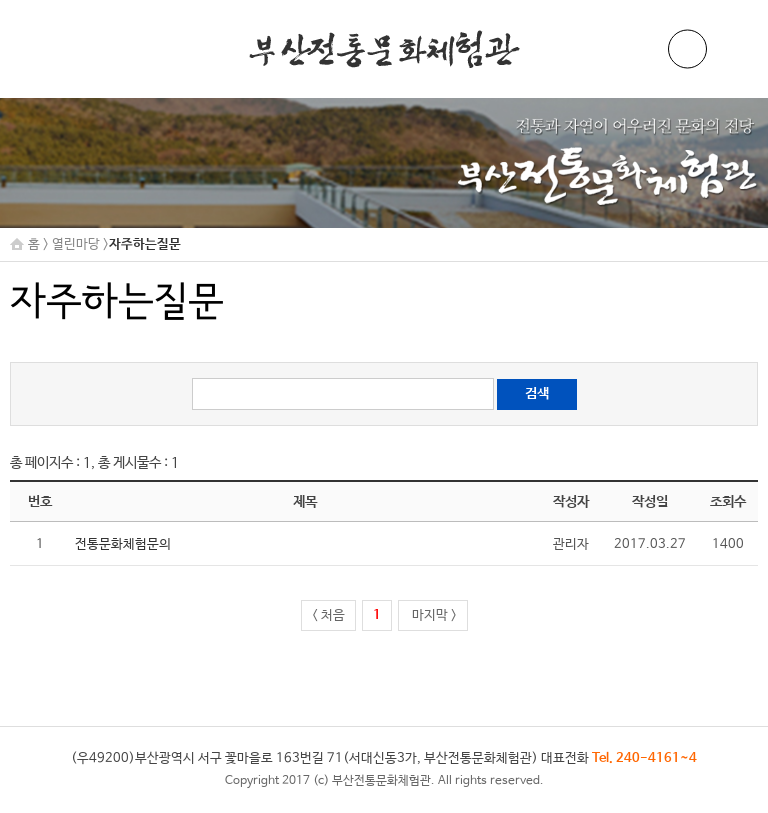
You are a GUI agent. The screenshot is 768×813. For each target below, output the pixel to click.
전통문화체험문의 (123, 544)
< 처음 (328, 615)
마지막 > (433, 615)
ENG (687, 49)
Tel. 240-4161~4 (644, 758)
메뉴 (733, 49)
